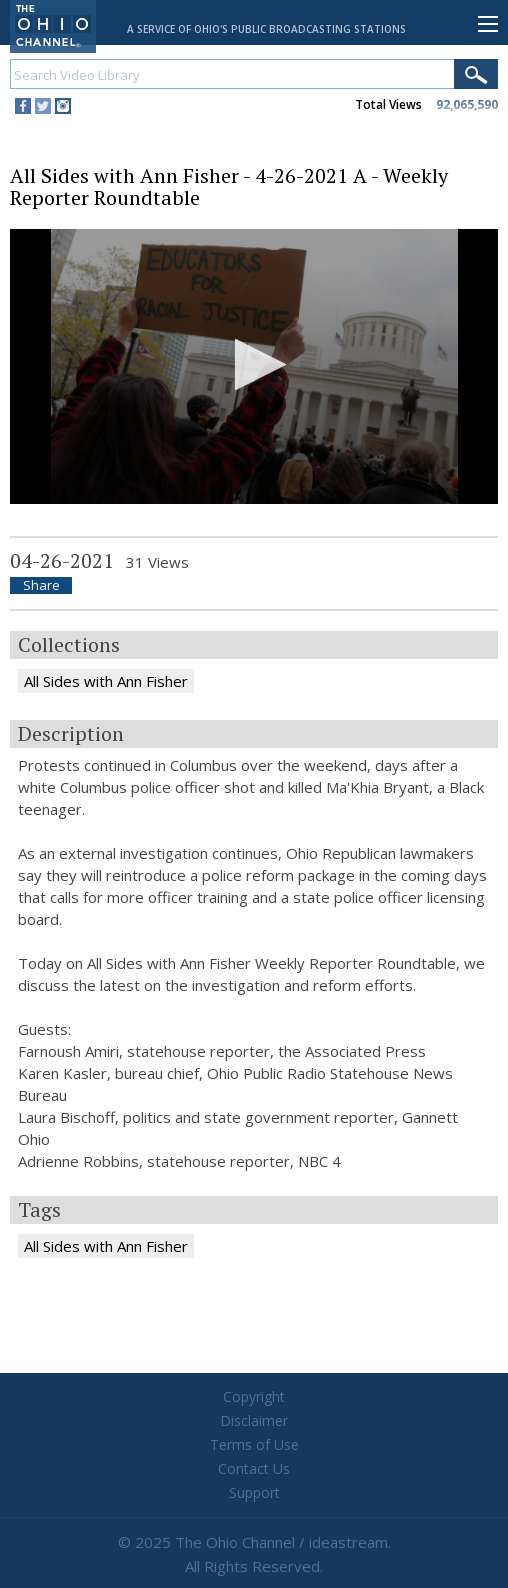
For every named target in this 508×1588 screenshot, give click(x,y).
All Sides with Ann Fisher (106, 681)
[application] (254, 366)
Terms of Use (254, 1444)
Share (41, 585)
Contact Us (254, 1468)
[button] (254, 364)
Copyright (254, 1396)
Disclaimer (254, 1420)
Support (254, 1492)
